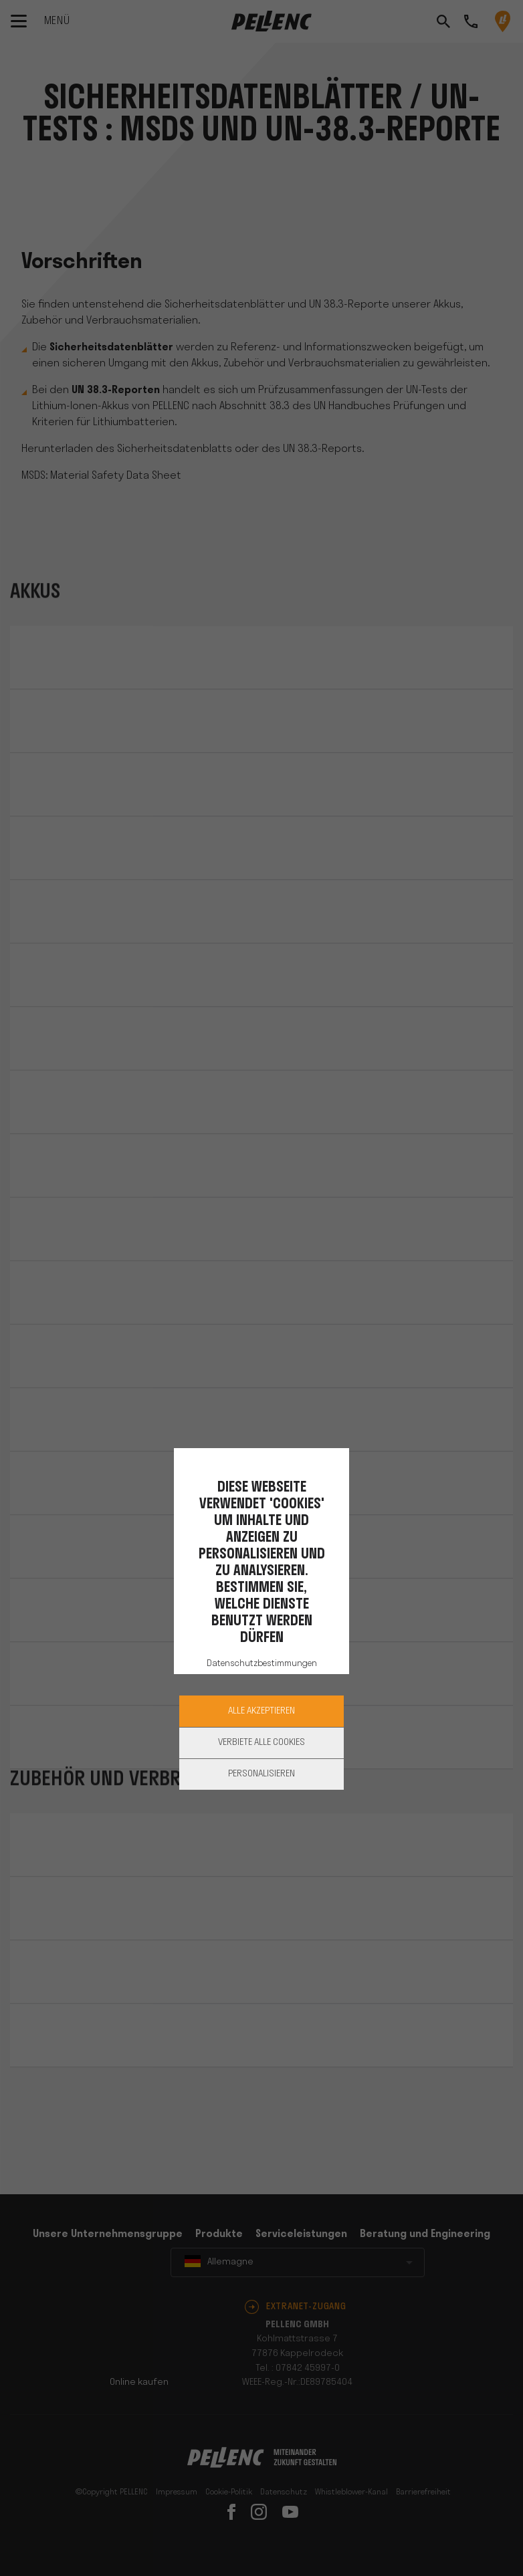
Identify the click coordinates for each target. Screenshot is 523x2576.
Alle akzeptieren (261, 1711)
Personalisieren (261, 1774)
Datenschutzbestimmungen (262, 1663)
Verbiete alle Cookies (261, 1743)
